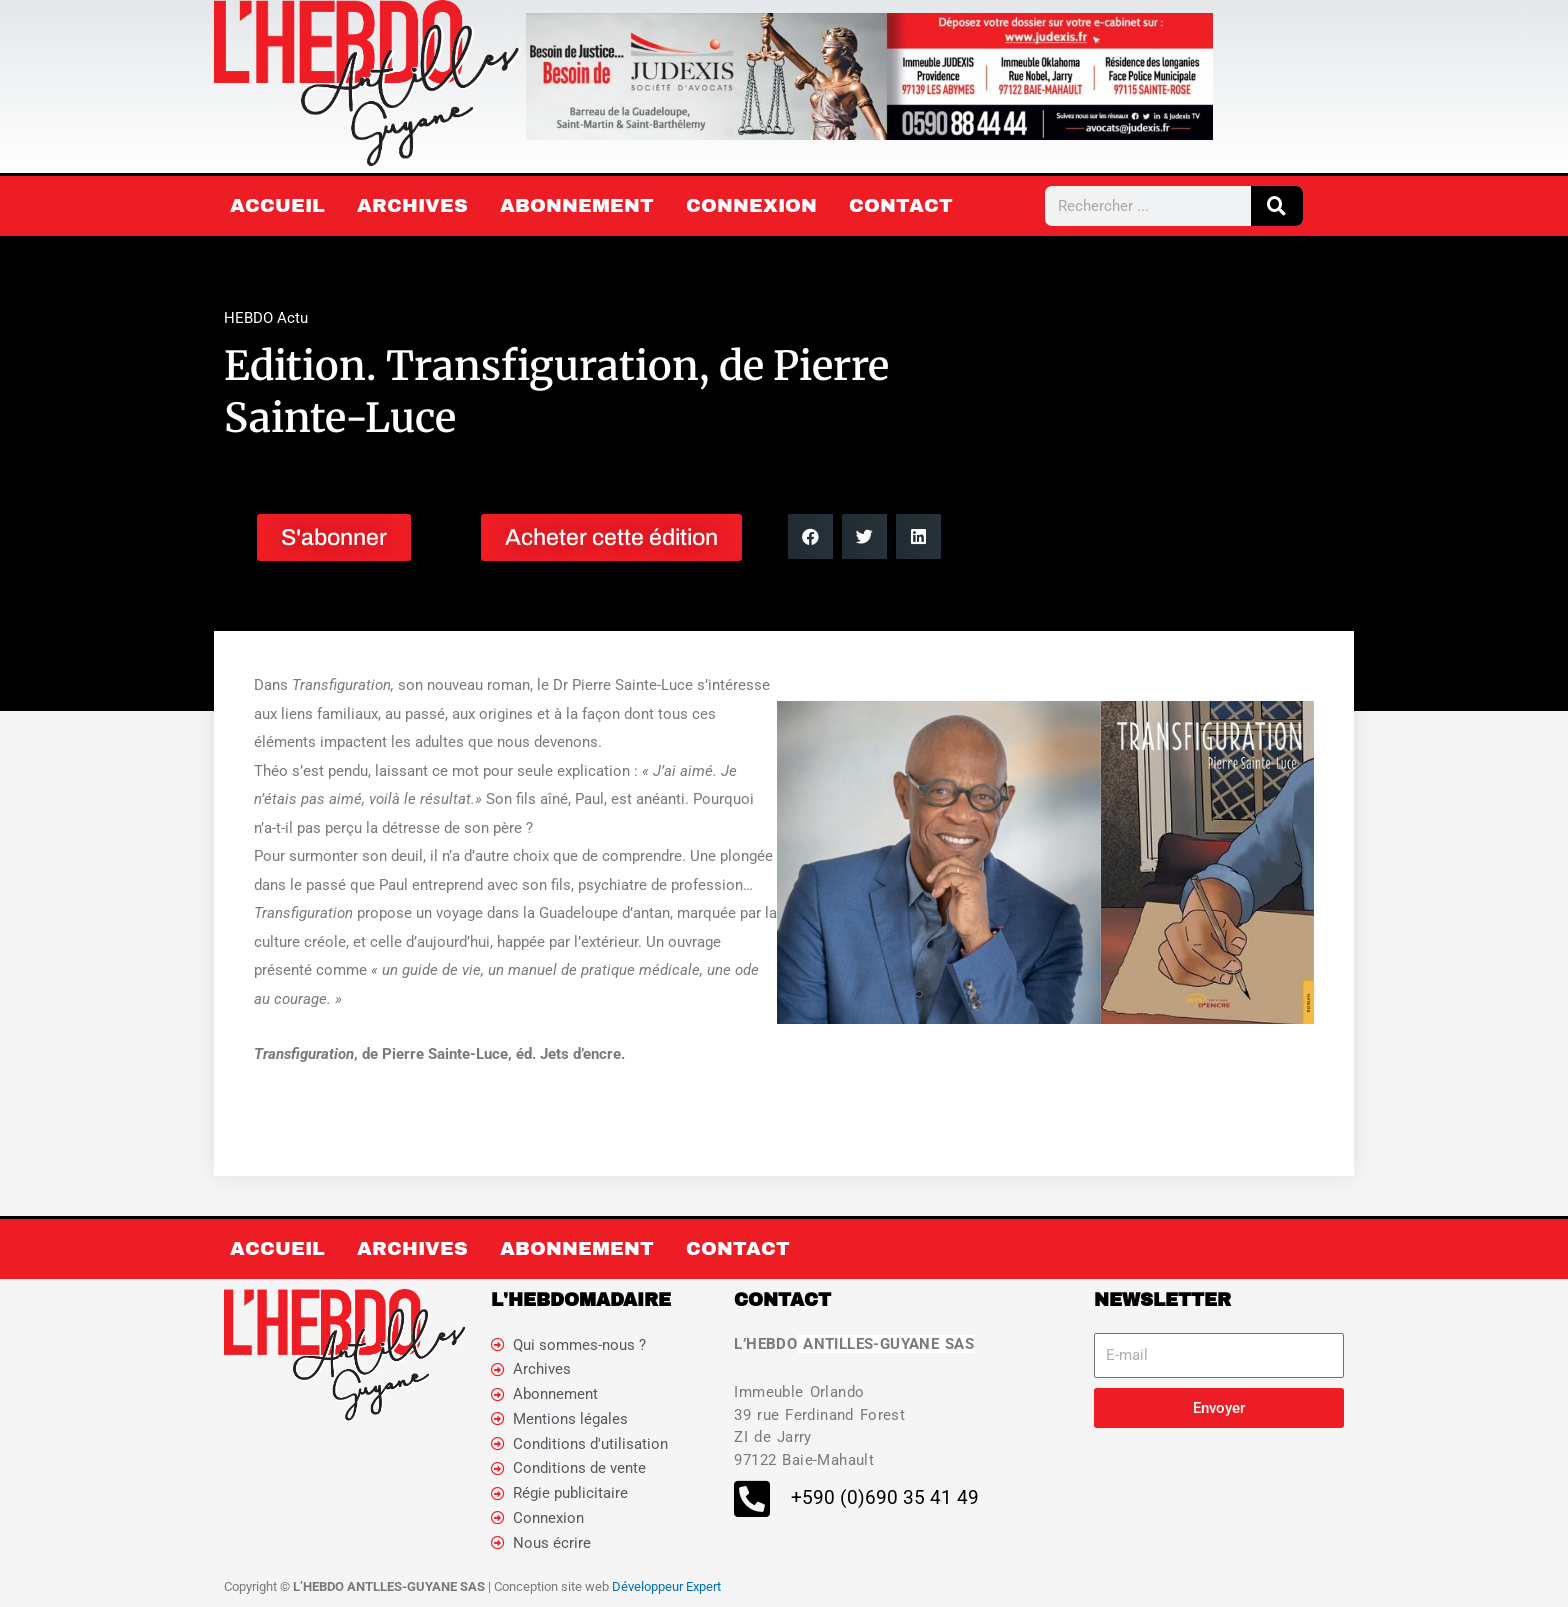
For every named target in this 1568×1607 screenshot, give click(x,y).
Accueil (277, 205)
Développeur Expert (666, 1586)
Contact (901, 205)
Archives (412, 205)
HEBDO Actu (266, 318)
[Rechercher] (1277, 206)
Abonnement (577, 205)
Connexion (751, 205)
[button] (810, 536)
